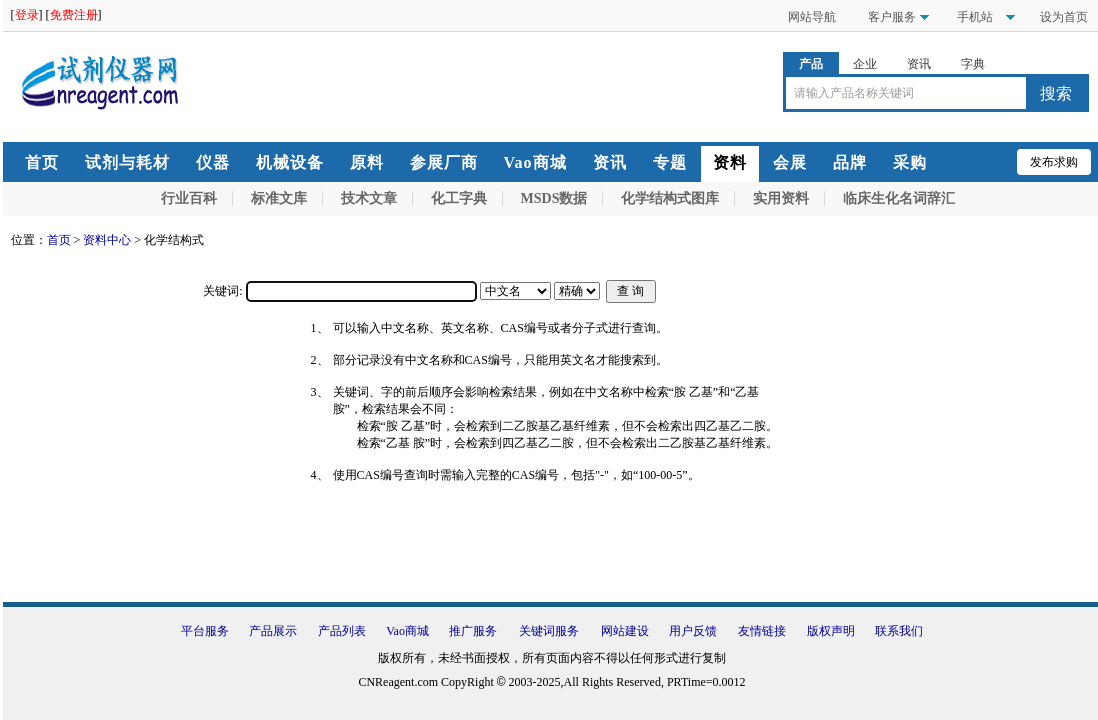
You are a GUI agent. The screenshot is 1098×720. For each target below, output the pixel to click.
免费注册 (74, 15)
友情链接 (762, 631)
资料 (730, 162)
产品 (811, 64)
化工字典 (459, 198)
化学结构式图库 (670, 198)
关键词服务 (549, 631)
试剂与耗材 (127, 162)
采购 (910, 162)
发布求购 (1054, 162)
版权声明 (831, 631)
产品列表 (342, 631)
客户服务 (892, 17)
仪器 (213, 162)
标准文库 (279, 198)
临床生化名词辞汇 (899, 198)
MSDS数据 (554, 198)
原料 (367, 162)
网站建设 (625, 631)
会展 (790, 162)
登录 (27, 15)
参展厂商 (444, 162)
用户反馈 (693, 631)
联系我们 (899, 631)
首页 (42, 162)
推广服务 (473, 631)
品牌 (850, 162)
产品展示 (273, 631)
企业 (865, 64)
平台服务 (205, 631)
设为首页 (1064, 17)
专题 (670, 162)
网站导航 (812, 17)
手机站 (973, 17)
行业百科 (189, 198)
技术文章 (369, 198)
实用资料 (781, 198)
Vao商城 (535, 162)
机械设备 (290, 162)
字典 (973, 64)
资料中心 (107, 240)
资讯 (919, 64)
